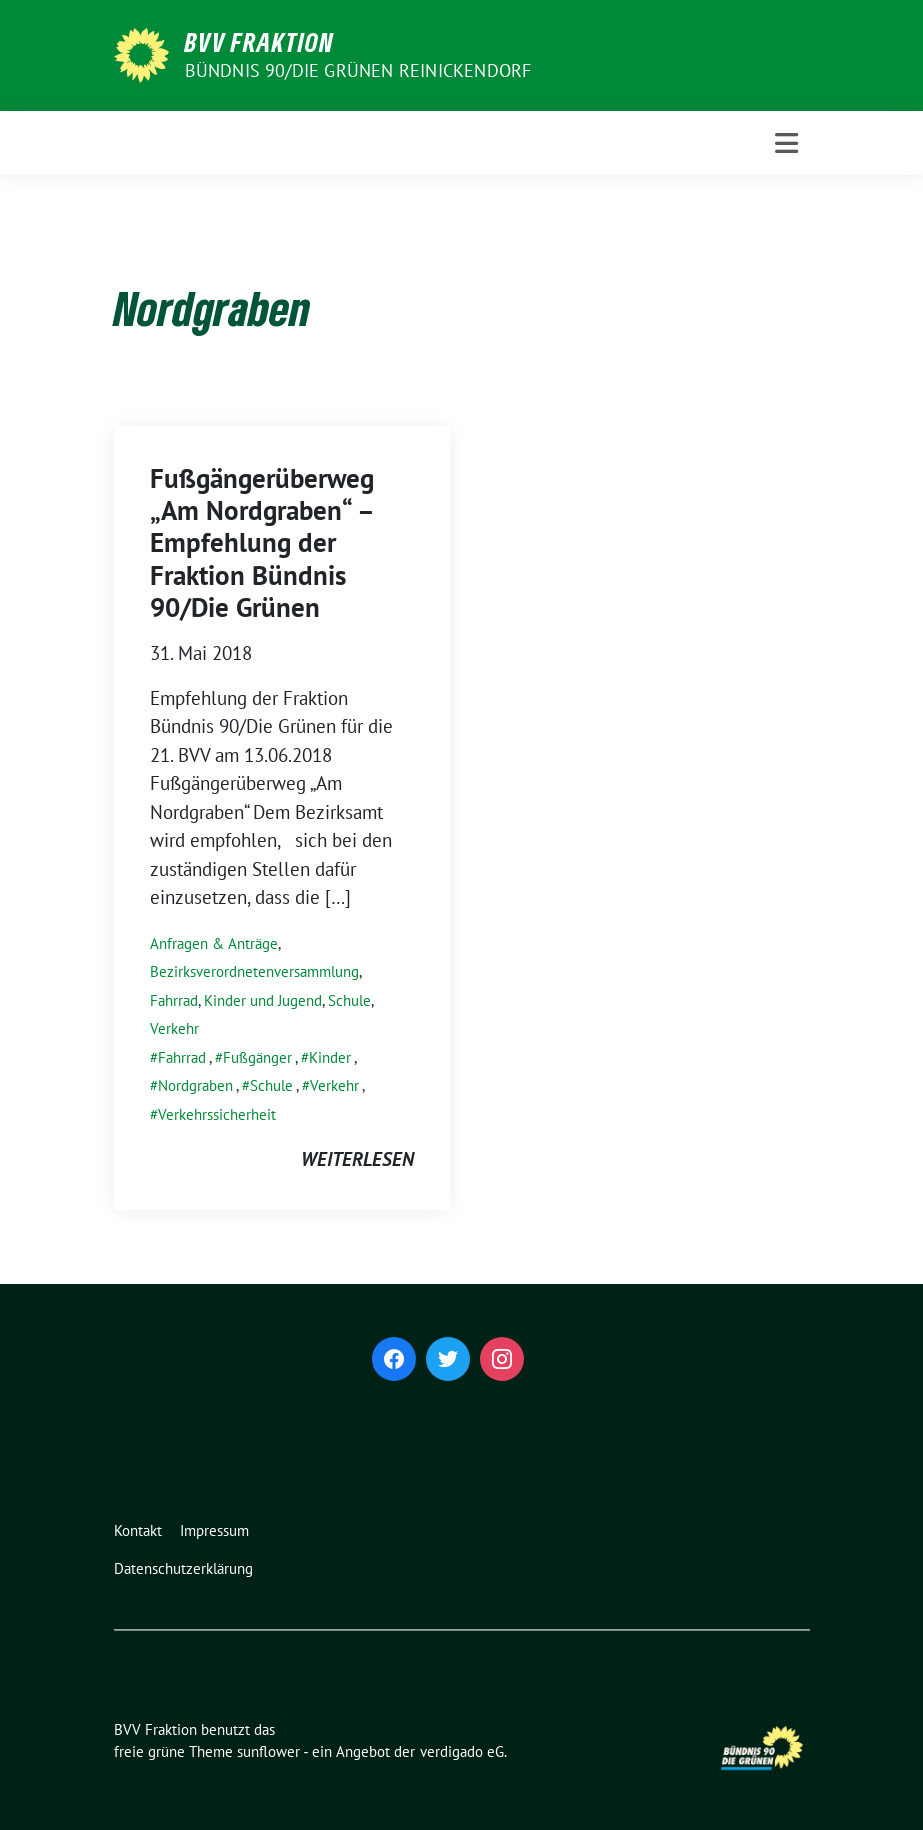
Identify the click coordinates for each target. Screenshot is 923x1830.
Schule (349, 1000)
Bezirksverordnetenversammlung (254, 971)
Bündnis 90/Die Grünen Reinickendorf (358, 70)
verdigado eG (462, 1751)
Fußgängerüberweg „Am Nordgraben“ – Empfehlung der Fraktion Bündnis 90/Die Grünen (262, 543)
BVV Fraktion (259, 42)
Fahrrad (174, 1000)
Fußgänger (257, 1057)
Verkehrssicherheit (217, 1114)
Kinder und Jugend (263, 1000)
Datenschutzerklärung (183, 1568)
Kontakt (138, 1530)
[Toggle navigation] (786, 143)
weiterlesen (357, 1159)
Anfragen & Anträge (214, 943)
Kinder (330, 1057)
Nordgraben (195, 1085)
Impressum (214, 1530)
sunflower (268, 1751)
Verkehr (174, 1028)
